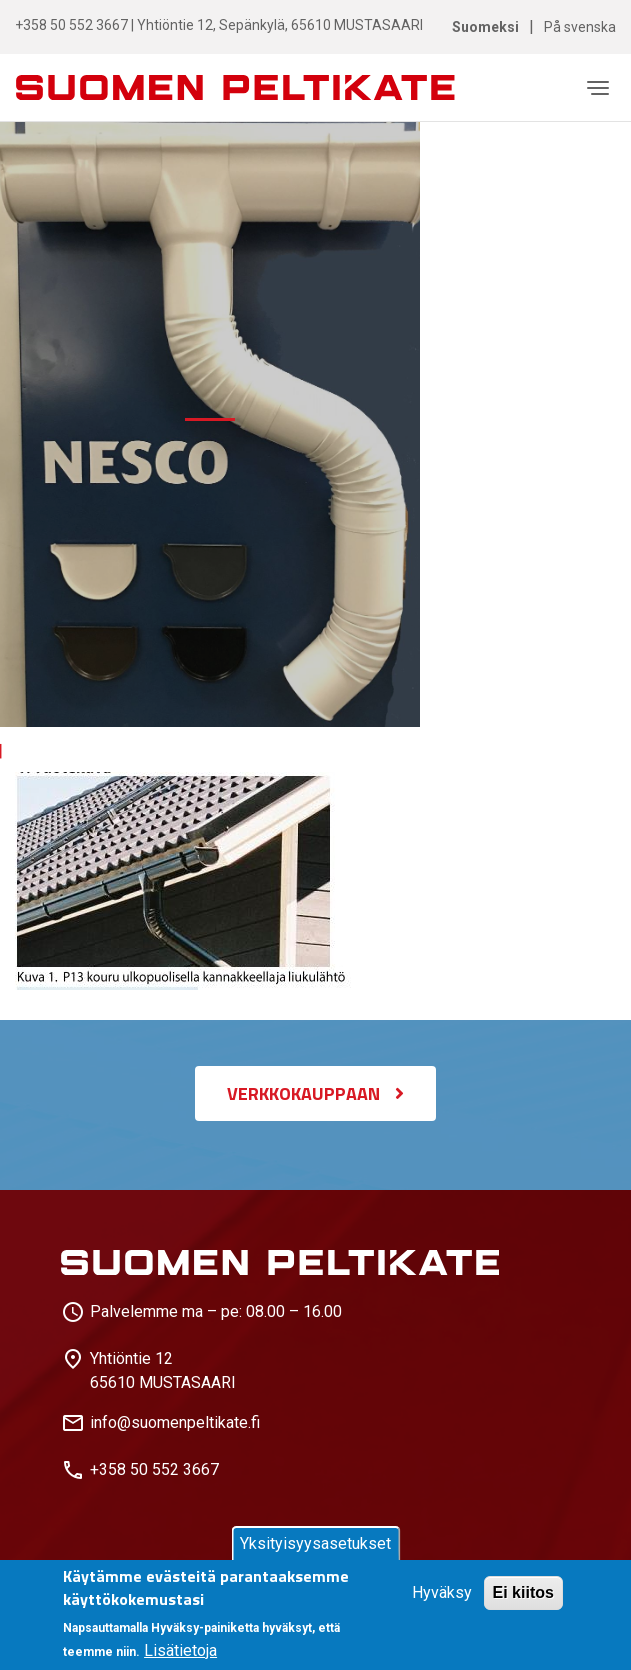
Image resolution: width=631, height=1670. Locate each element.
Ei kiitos (523, 1592)
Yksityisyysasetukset (315, 1543)
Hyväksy (442, 1592)
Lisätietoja (180, 1650)
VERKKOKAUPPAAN (303, 1093)
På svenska (580, 27)
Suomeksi (485, 27)
